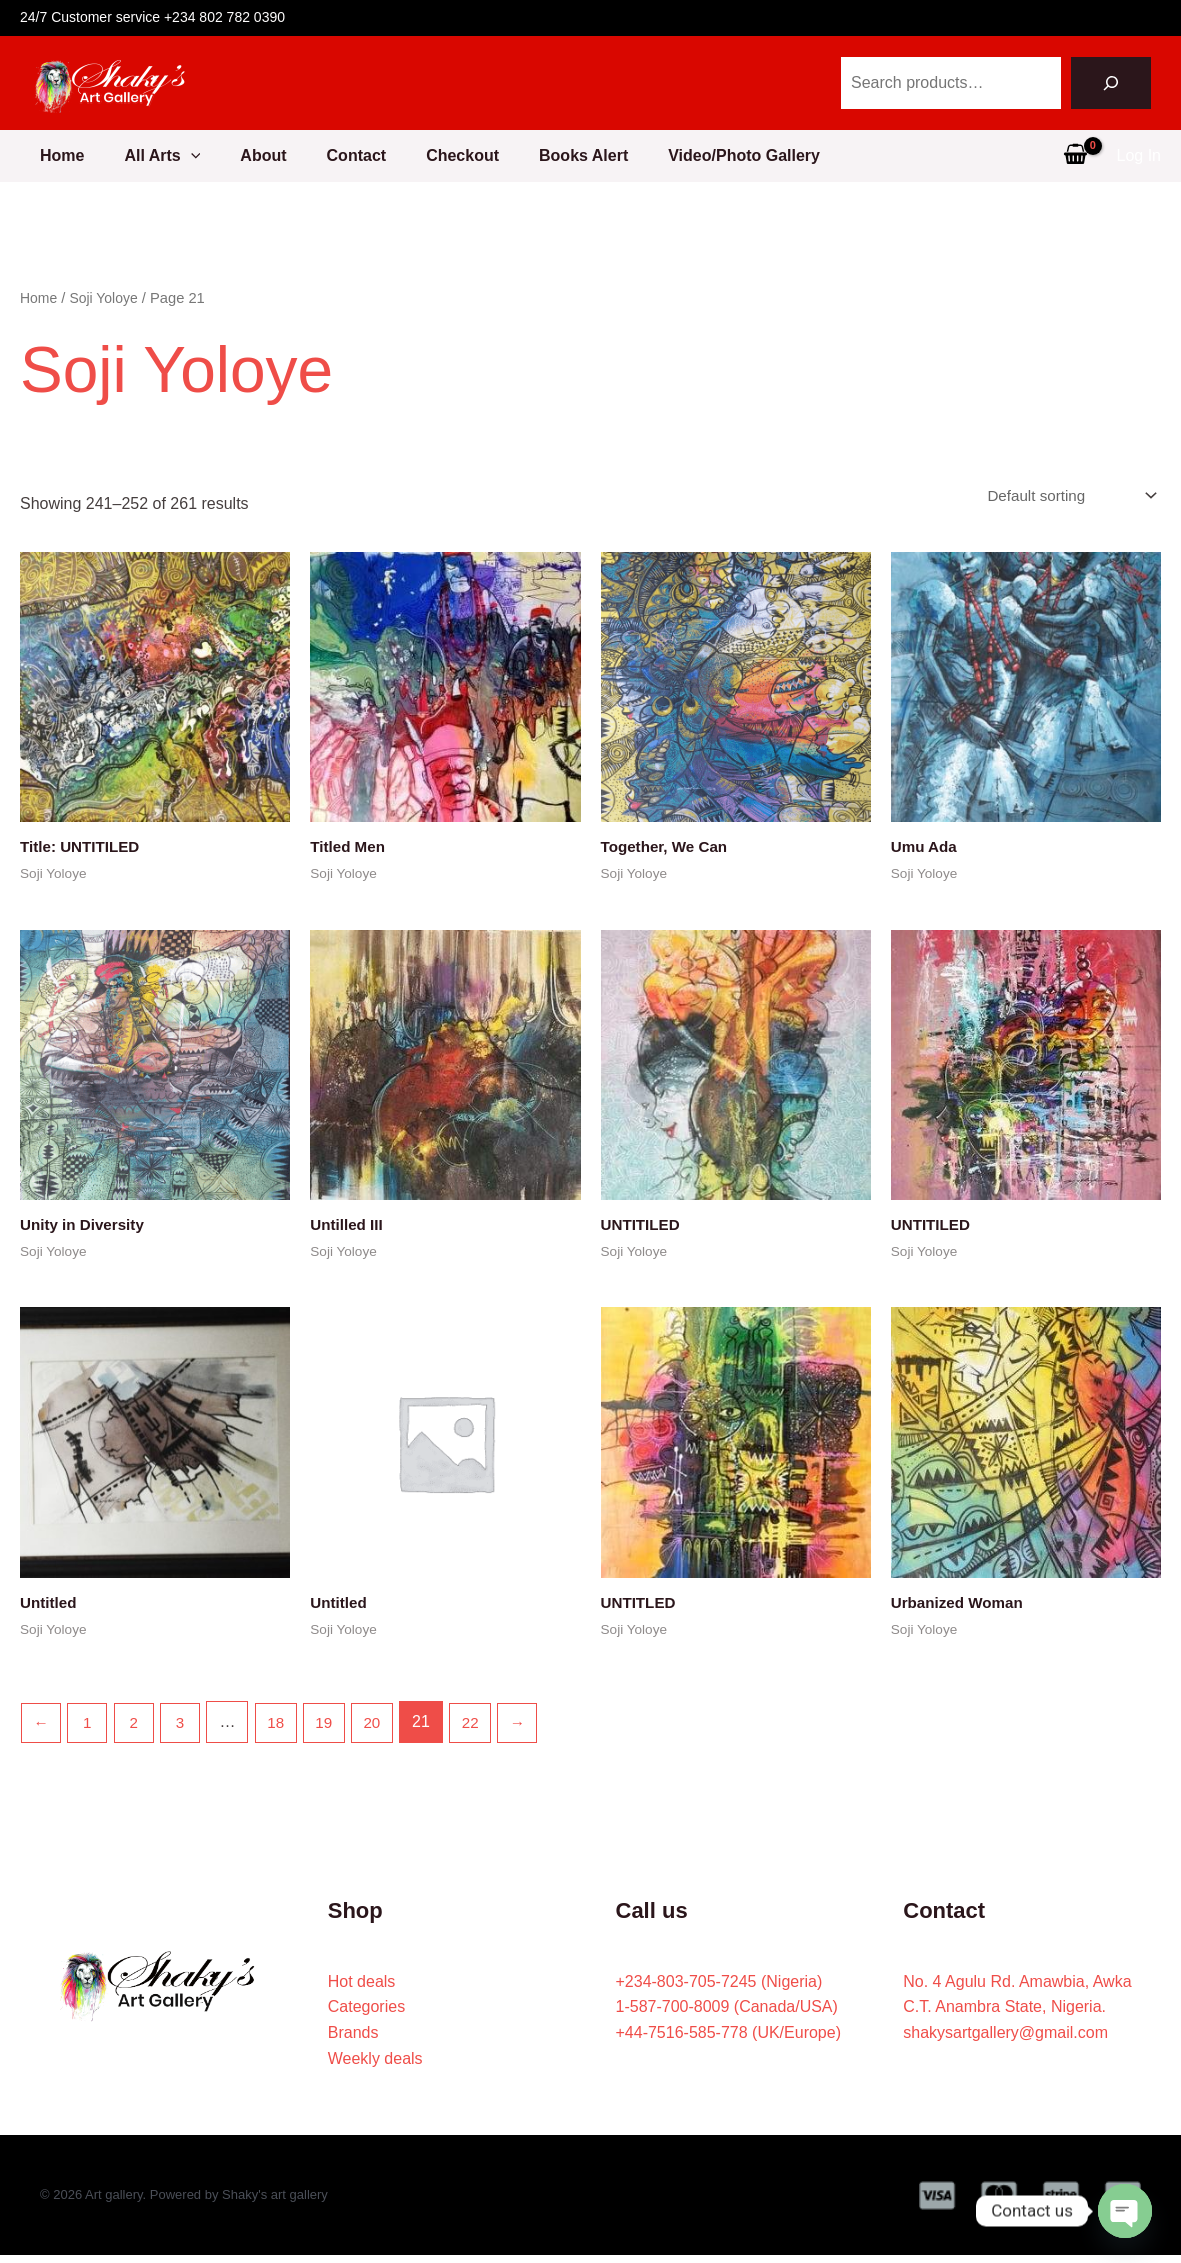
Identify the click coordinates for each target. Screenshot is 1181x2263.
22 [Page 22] (486, 1729)
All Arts (150, 156)
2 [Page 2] (138, 1729)
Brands (353, 2040)
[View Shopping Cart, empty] (1076, 156)
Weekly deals (375, 2065)
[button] (179, 156)
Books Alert (603, 155)
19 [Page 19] (336, 1729)
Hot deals (362, 1988)
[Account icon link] (1139, 156)
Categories (366, 2014)
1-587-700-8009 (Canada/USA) (727, 2014)
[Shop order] (1065, 496)
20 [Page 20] (386, 1729)
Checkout (474, 155)
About (259, 155)
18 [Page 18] (285, 1729)
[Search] (1111, 83)
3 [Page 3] (187, 1729)
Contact (361, 155)
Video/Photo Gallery (772, 155)
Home (42, 155)
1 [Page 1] (90, 1729)
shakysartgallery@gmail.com (1005, 2040)
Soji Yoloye (108, 298)
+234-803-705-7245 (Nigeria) (719, 1988)
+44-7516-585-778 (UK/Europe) (728, 2040)
